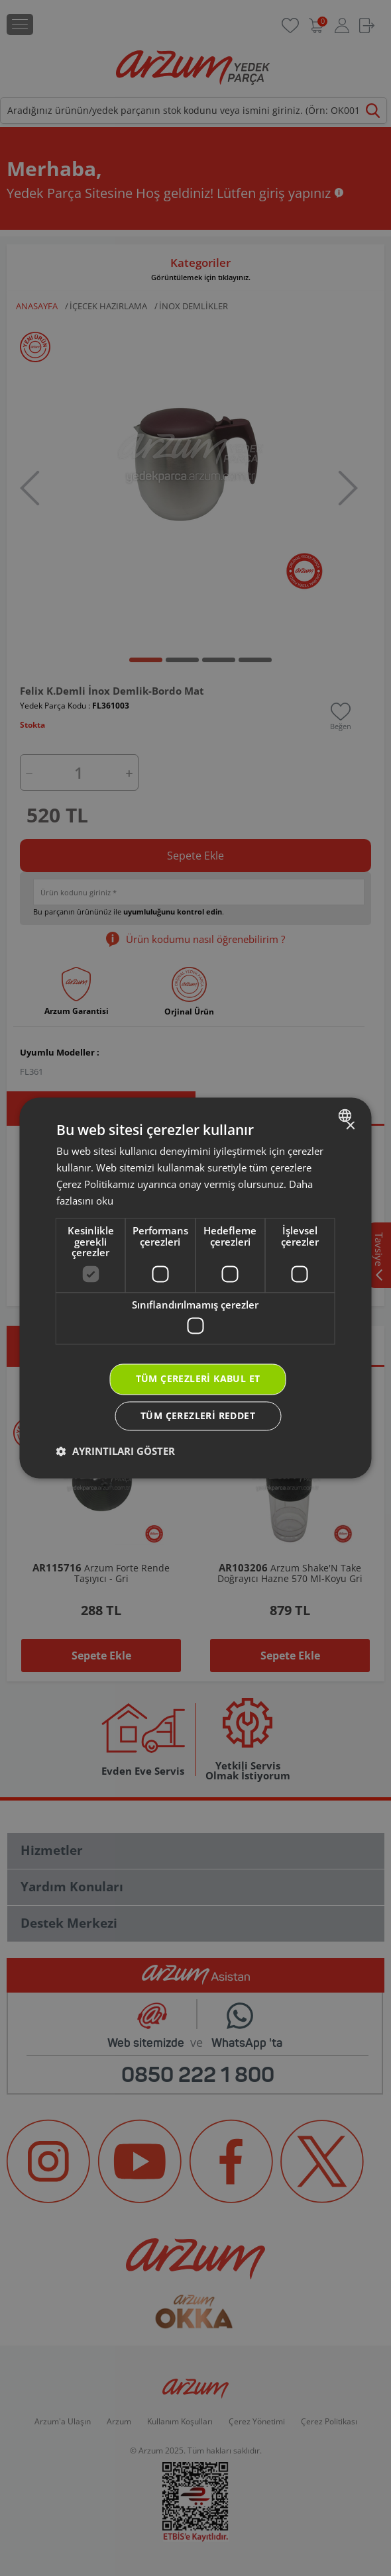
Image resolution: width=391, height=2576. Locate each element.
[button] (115, 1451)
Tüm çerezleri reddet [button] (197, 1416)
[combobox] (347, 1115)
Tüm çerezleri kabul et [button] (198, 1379)
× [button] (350, 1126)
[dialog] (196, 1287)
